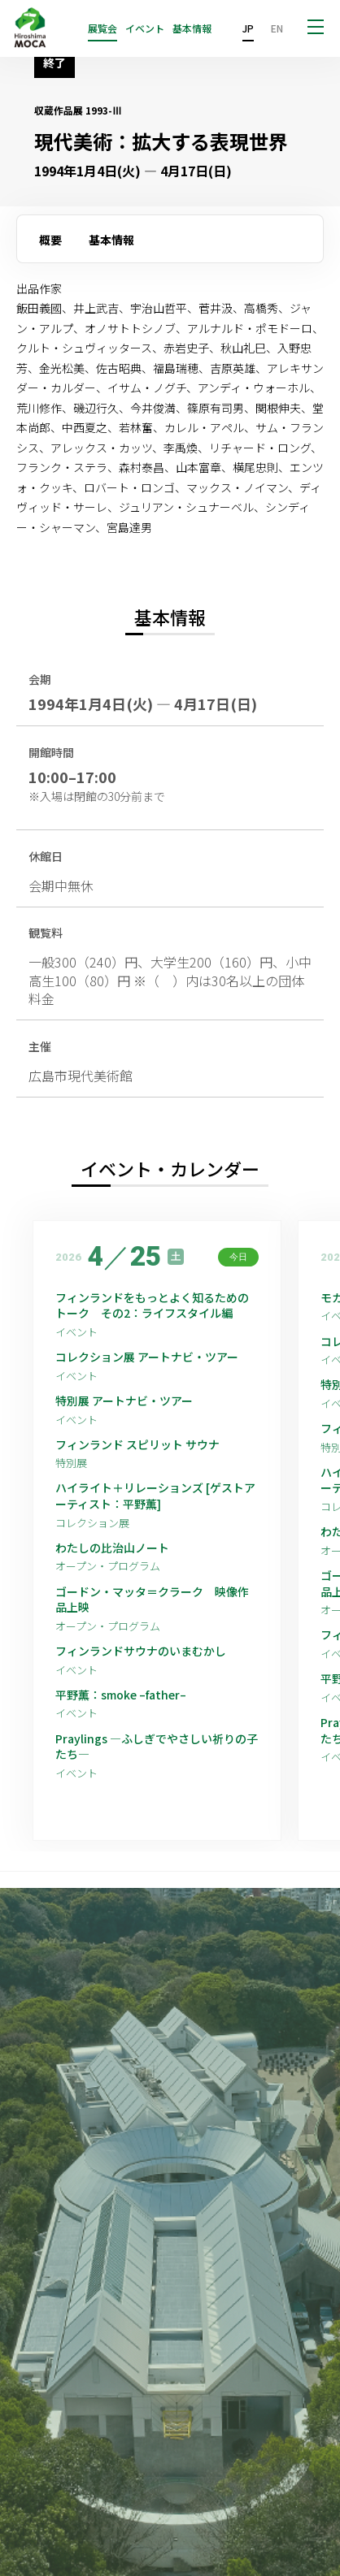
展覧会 (102, 28)
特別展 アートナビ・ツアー (129, 1401)
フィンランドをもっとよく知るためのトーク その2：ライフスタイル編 (152, 1306)
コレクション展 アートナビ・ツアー (152, 1357)
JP (248, 28)
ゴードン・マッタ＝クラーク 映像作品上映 (152, 1600)
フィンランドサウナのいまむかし (140, 1651)
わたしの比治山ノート (112, 1548)
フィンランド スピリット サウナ (137, 1445)
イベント (144, 28)
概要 (50, 240)
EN (277, 28)
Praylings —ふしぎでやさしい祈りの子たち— (156, 1747)
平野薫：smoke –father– (120, 1695)
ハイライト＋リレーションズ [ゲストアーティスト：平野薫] (155, 1496)
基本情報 (191, 28)
